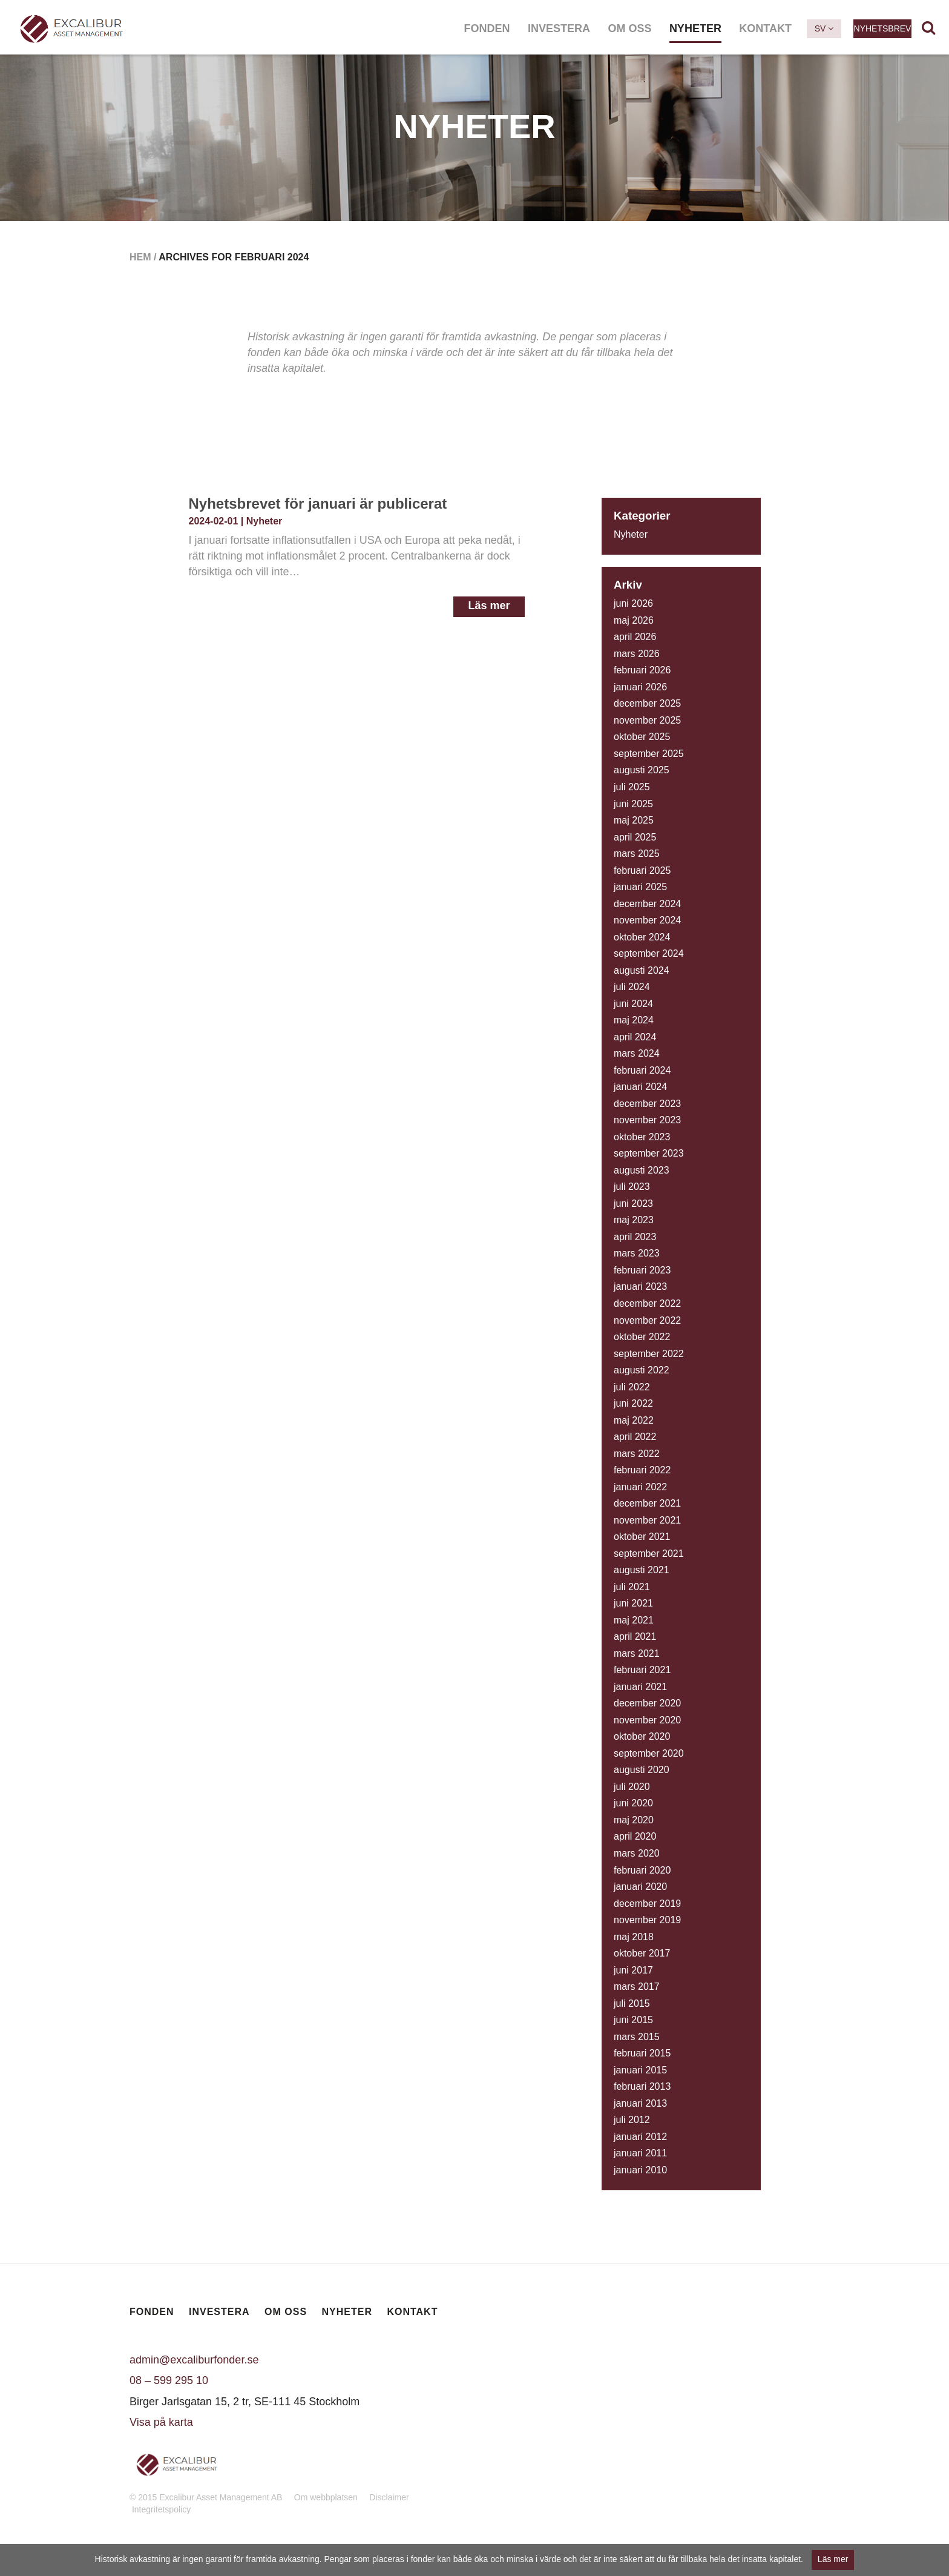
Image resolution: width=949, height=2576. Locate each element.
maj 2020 (634, 1820)
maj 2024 (634, 1020)
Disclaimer (389, 2497)
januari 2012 (640, 2137)
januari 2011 (640, 2153)
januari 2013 (640, 2103)
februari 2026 (642, 670)
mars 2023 (637, 1253)
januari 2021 (640, 1687)
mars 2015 (637, 2037)
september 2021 (649, 1553)
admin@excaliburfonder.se (194, 2360)
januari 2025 (640, 887)
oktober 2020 (642, 1736)
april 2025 (635, 837)
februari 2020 (642, 1870)
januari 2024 (640, 1087)
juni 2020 (633, 1803)
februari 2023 (642, 1270)
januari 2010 (640, 2170)
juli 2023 (632, 1186)
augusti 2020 (641, 1770)
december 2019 (647, 1903)
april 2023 (635, 1237)
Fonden (487, 28)
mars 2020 (637, 1853)
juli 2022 (632, 1387)
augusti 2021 (641, 1570)
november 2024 (647, 920)
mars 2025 (637, 853)
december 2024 (647, 904)
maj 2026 (634, 620)
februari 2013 (642, 2086)
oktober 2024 (642, 937)
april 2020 (635, 1836)
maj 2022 (634, 1420)
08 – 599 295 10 (169, 2380)
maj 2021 (634, 1620)
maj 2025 (634, 820)
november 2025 (647, 720)
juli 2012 (632, 2120)
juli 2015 (632, 2003)
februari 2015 (642, 2053)
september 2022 (649, 1354)
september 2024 (649, 953)
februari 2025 (642, 870)
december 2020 (647, 1703)
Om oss (629, 28)
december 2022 (647, 1303)
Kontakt (765, 28)
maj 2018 (634, 1937)
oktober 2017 (642, 1953)
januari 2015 (640, 2070)
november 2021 (647, 1520)
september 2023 (649, 1153)
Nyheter (695, 28)
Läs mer (489, 605)
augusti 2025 (641, 770)
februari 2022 (642, 1470)
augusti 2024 (641, 970)
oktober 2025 (642, 737)
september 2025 (649, 753)
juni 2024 (633, 1004)
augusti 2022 (641, 1370)
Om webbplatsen (326, 2497)
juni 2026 (633, 603)
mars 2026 (637, 654)
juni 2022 (633, 1403)
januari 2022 (640, 1487)
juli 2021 (632, 1587)
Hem (140, 257)
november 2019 (647, 1920)
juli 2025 (632, 787)
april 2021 (635, 1636)
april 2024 (635, 1037)
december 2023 (647, 1103)
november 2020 (647, 1720)
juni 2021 (633, 1603)
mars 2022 (637, 1453)
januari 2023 (640, 1286)
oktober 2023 (642, 1137)
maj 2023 (634, 1220)
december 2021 (647, 1503)
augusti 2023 (641, 1170)
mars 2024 (637, 1053)
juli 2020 (632, 1787)
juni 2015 (633, 2020)
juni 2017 (633, 1970)
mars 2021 (637, 1653)
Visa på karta (161, 2422)
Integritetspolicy (161, 2509)
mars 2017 (637, 1986)
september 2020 (649, 1753)
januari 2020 (640, 1886)
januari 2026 (640, 687)
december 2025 (647, 703)
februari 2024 (642, 1070)
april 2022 (635, 1437)
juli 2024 (632, 987)
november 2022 (647, 1320)
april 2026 (635, 637)
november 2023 (647, 1120)
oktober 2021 (642, 1536)
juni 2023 (633, 1203)
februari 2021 (642, 1670)
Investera (559, 28)
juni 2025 (633, 804)
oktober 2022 (642, 1337)
